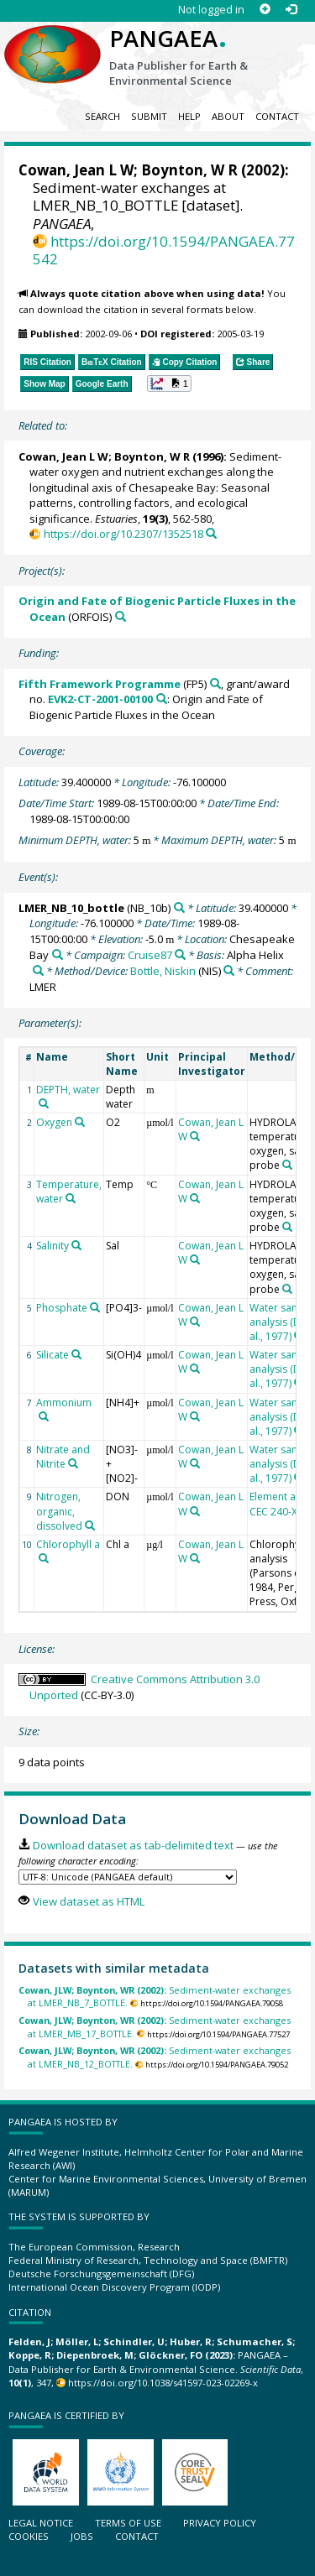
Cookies (28, 2536)
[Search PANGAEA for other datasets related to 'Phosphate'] (95, 1307)
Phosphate (61, 1308)
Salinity (52, 1245)
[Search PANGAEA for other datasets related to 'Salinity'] (76, 1245)
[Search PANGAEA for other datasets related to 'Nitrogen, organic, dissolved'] (90, 1525)
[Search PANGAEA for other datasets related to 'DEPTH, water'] (44, 1103)
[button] (169, 383)
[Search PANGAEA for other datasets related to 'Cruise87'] (180, 954)
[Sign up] (265, 9)
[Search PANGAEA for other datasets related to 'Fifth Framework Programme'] (215, 683)
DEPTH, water (68, 1089)
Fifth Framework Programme (99, 683)
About (228, 116)
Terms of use (128, 2522)
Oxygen (54, 1122)
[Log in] (291, 9)
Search (102, 116)
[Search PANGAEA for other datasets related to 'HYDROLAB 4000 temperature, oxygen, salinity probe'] (287, 1165)
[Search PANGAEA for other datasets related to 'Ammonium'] (44, 1416)
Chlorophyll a (68, 1544)
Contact (277, 116)
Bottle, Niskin (163, 970)
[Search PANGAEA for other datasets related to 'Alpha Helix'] (38, 970)
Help (189, 116)
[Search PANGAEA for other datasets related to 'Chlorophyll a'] (44, 1558)
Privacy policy (219, 2522)
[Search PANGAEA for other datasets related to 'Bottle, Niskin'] (228, 970)
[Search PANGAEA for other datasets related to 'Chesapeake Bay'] (57, 954)
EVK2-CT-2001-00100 (100, 699)
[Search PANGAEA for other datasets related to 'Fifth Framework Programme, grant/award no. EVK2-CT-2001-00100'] (161, 698)
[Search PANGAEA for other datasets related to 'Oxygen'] (80, 1122)
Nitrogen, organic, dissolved (59, 1510)
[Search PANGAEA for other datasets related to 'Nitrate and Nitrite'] (73, 1463)
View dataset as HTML (88, 1901)
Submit (149, 116)
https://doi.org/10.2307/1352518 (123, 533)
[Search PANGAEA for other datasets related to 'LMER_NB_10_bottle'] (179, 907)
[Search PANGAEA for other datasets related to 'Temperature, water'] (71, 1198)
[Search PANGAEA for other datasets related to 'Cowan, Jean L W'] (195, 1136)
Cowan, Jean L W (76, 170)
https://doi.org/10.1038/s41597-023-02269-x (163, 2382)
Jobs (82, 2536)
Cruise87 (150, 954)
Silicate (52, 1355)
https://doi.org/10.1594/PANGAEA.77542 (164, 250)
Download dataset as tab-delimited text (133, 1845)
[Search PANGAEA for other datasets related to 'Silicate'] (76, 1354)
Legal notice (40, 2522)
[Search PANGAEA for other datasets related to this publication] (211, 533)
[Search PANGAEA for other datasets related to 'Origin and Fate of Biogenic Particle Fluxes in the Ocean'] (120, 616)
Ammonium (64, 1402)
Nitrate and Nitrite (63, 1456)
